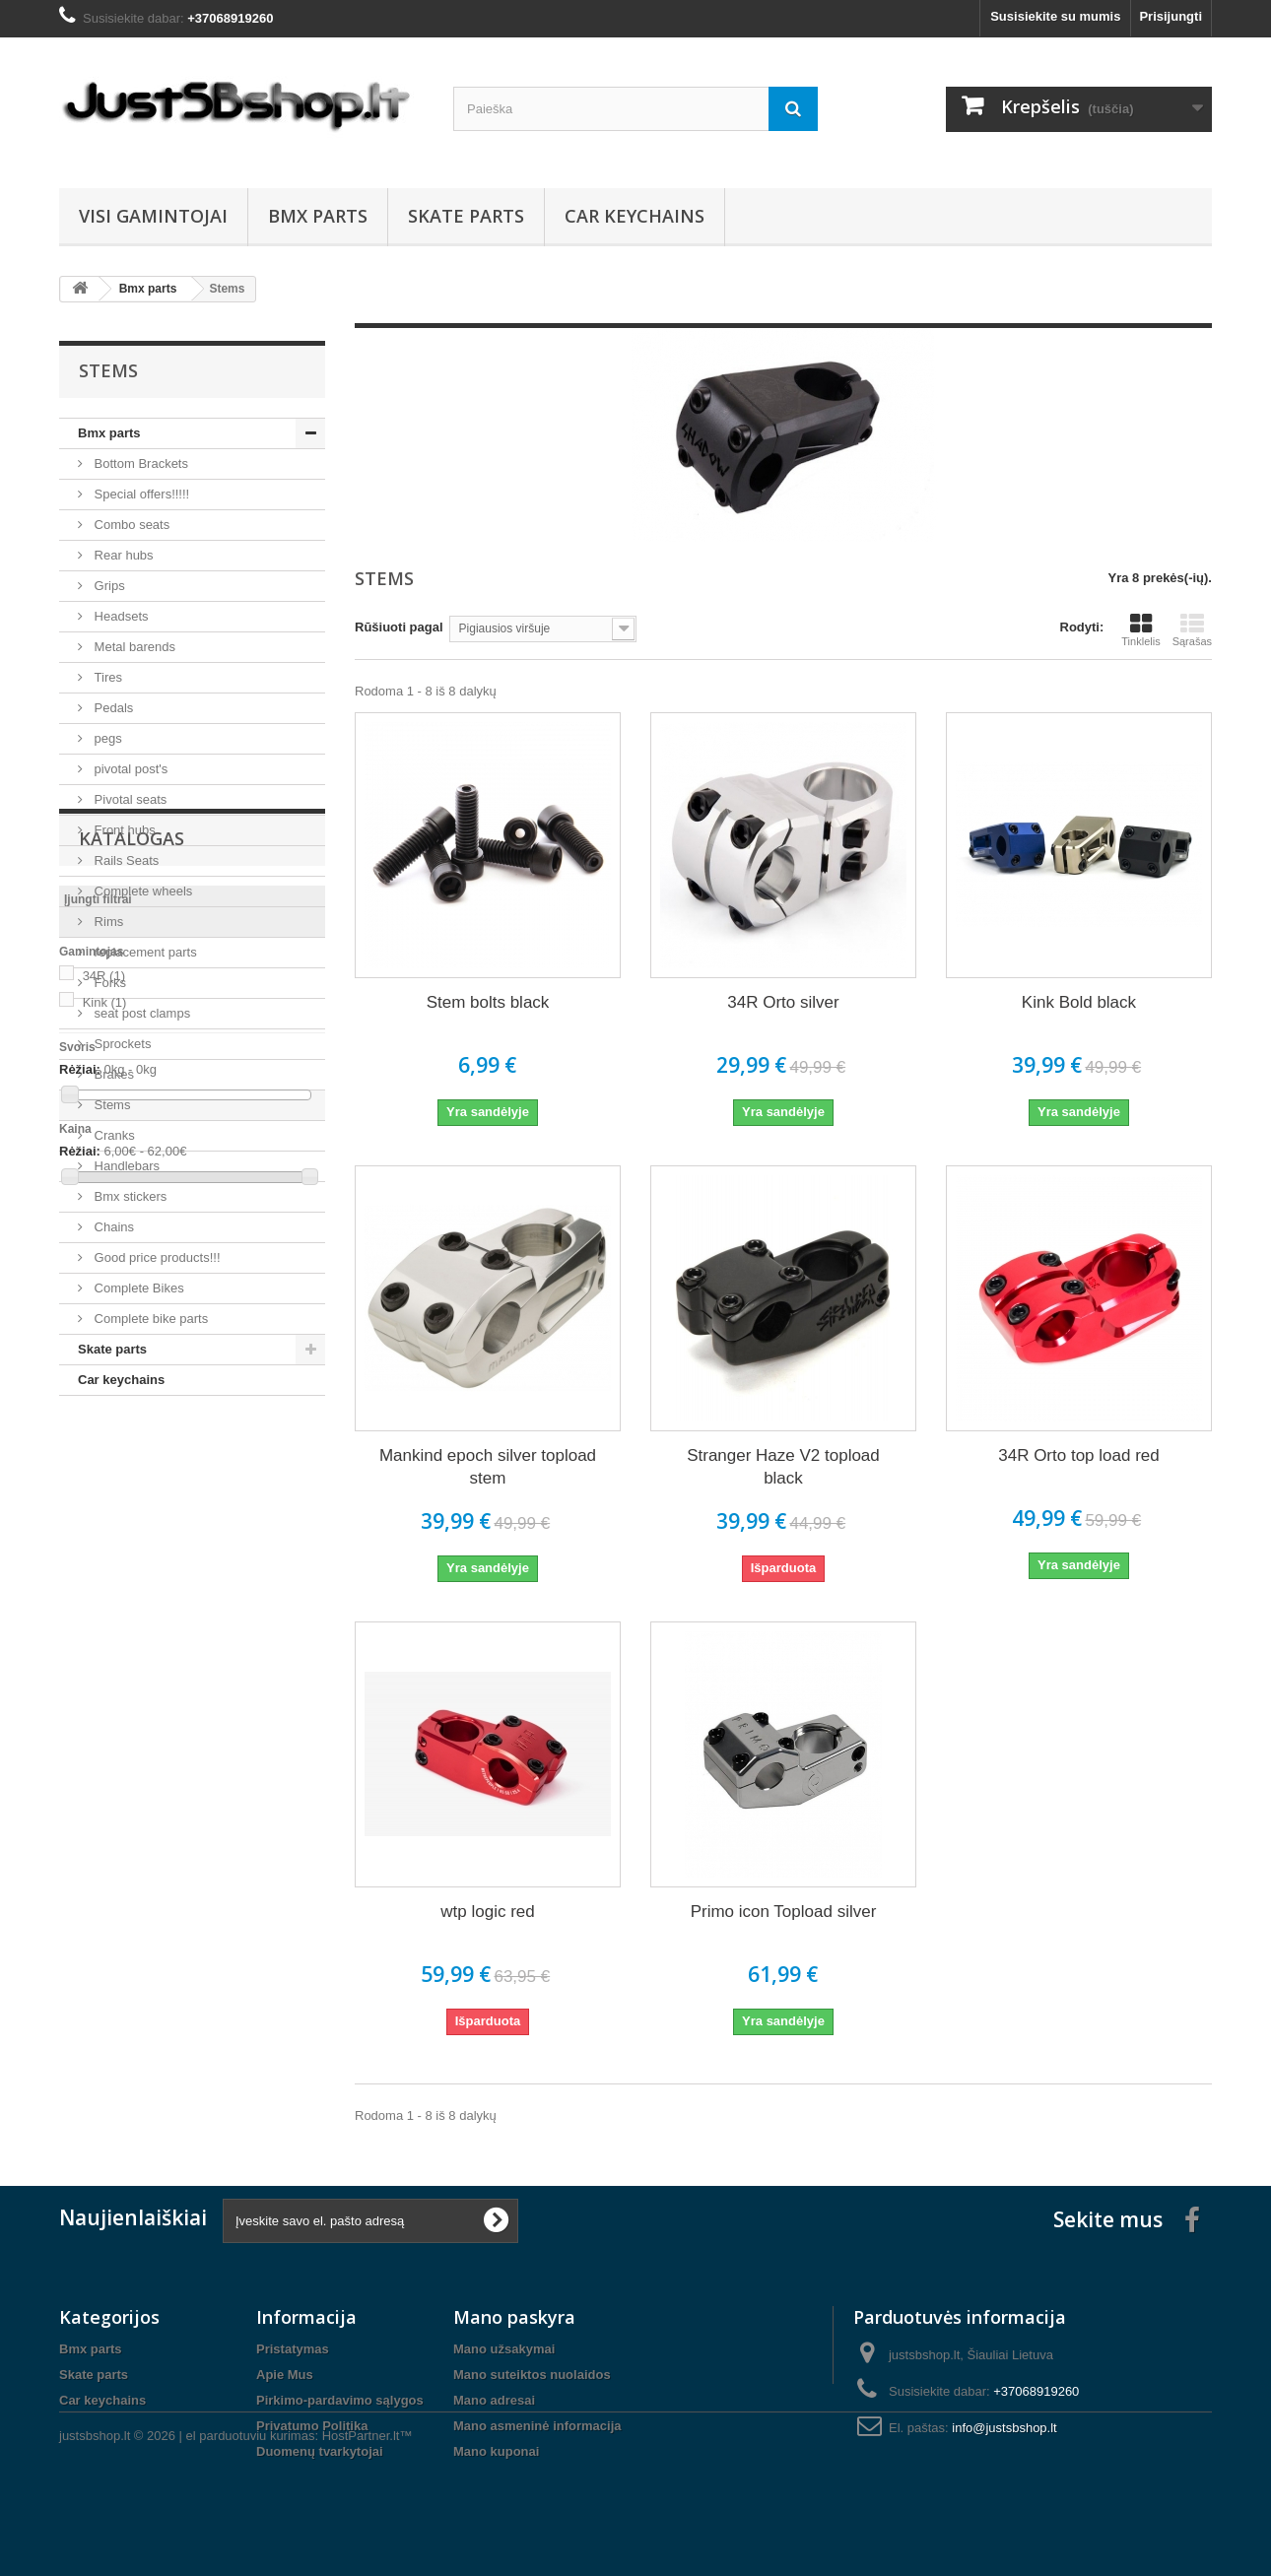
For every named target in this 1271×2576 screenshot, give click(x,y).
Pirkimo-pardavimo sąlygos (340, 2400)
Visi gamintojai (153, 216)
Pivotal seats (129, 799)
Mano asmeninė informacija (537, 2425)
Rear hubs (122, 555)
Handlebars (125, 1165)
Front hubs (123, 830)
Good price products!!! (156, 1257)
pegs (106, 738)
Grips (108, 585)
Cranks (113, 1135)
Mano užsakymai (504, 2349)
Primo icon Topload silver (784, 1911)
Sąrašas (1192, 629)
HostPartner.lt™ (367, 2522)
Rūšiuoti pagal (399, 627)
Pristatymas (292, 2349)
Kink (105, 1619)
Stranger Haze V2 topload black (783, 1466)
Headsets (120, 616)
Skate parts (466, 216)
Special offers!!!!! (140, 494)
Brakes (112, 1074)
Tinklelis (1140, 629)
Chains (112, 1227)
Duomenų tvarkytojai (319, 2451)
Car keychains (634, 216)
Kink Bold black (1079, 1002)
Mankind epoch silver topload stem (487, 1466)
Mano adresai (494, 2400)
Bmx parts (318, 216)
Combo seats (130, 524)
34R (104, 1592)
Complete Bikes (137, 1288)
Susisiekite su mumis (1055, 16)
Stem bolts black (488, 1002)
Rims (107, 921)
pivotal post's (129, 768)
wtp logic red (487, 1911)
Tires (106, 677)
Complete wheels (141, 891)
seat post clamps (140, 1013)
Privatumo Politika (312, 2425)
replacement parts (144, 952)
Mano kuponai (496, 2451)
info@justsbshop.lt (1004, 2427)
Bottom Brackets (139, 463)
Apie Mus (284, 2374)
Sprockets (121, 1043)
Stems (110, 1104)
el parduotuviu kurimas (250, 2522)
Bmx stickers (129, 1196)
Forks (108, 982)
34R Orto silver (782, 1002)
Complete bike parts (149, 1318)
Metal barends (133, 646)
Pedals (112, 707)
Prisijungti (1170, 16)
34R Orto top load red (1078, 1455)
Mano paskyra (514, 2317)
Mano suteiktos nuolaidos (532, 2374)
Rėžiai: (79, 1686)
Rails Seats (125, 860)
